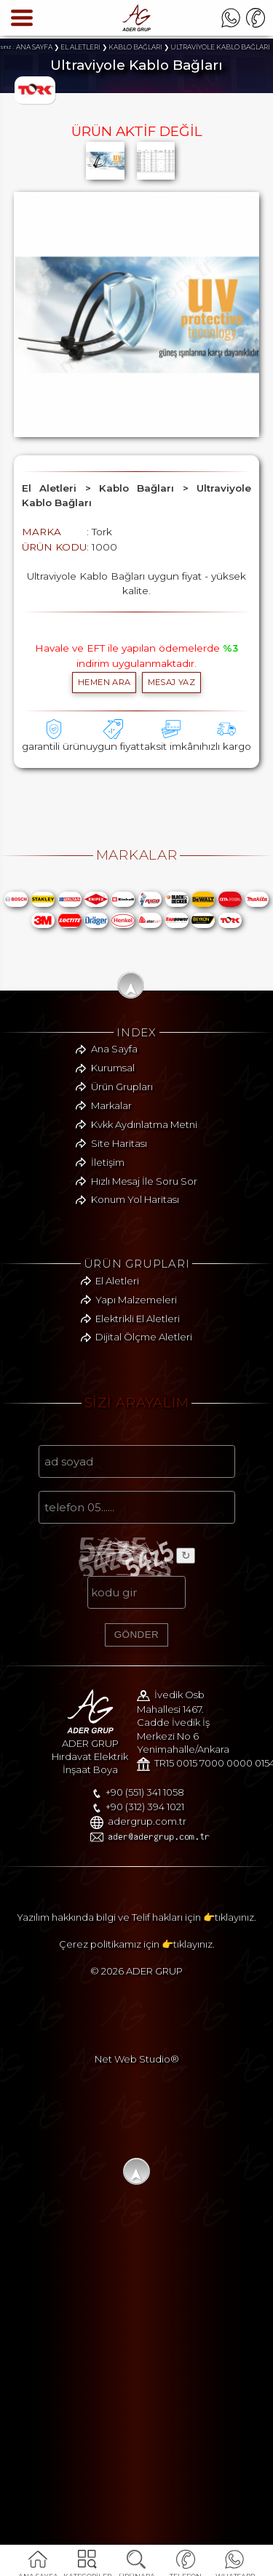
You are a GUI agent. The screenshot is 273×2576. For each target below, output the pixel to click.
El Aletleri (117, 1481)
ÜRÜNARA (136, 2567)
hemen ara (104, 682)
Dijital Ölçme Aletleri (143, 1537)
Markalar (111, 1305)
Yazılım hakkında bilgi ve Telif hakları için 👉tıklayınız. (136, 2257)
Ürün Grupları (122, 1286)
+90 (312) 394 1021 (82, 2141)
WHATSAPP (235, 2567)
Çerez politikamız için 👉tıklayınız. (137, 2284)
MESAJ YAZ (171, 682)
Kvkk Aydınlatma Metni (144, 1324)
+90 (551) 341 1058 (82, 2126)
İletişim (107, 1362)
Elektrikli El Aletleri (137, 1518)
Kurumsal (113, 1267)
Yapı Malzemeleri (136, 1499)
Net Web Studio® (137, 2399)
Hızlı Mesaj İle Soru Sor (144, 1380)
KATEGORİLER (88, 2567)
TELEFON (186, 2567)
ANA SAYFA (38, 2567)
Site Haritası (119, 1343)
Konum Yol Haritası (135, 1399)
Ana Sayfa (114, 1249)
